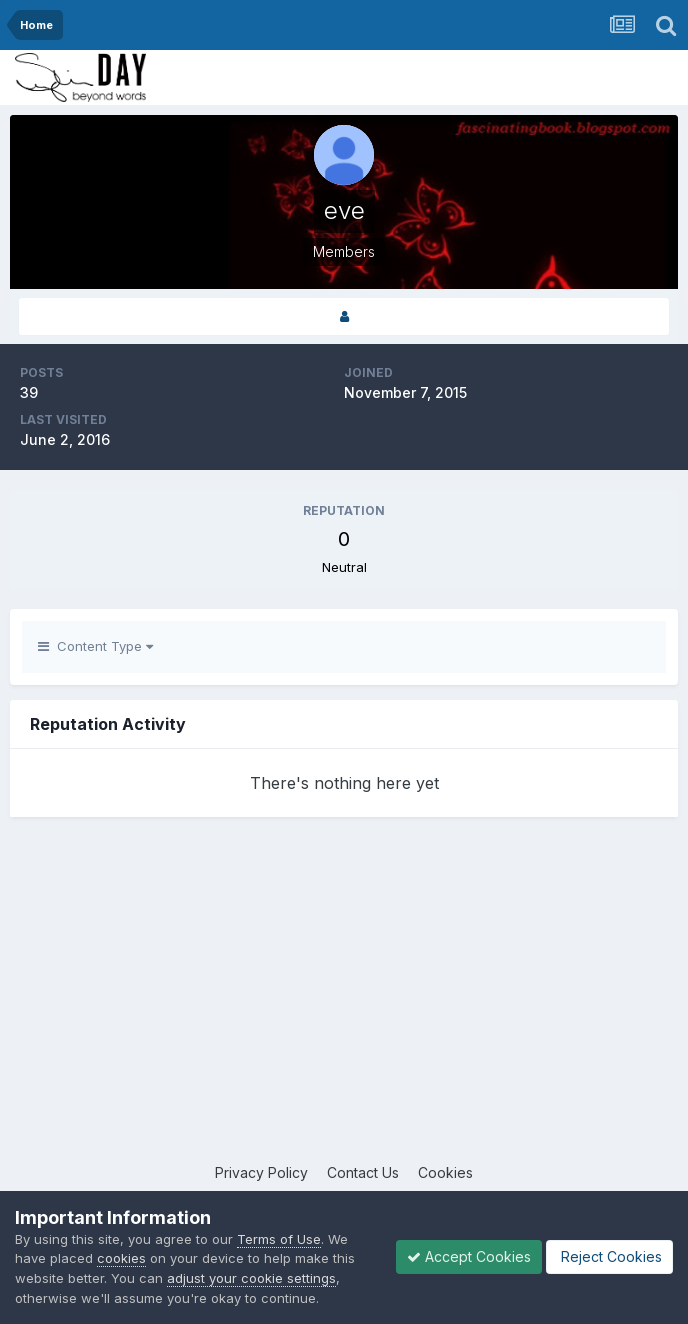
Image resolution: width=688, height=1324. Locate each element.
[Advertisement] (344, 1002)
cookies (121, 1258)
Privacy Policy (261, 1172)
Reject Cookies (609, 1256)
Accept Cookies (469, 1256)
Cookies (445, 1172)
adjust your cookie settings (251, 1278)
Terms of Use (279, 1239)
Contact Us (363, 1172)
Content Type (95, 646)
